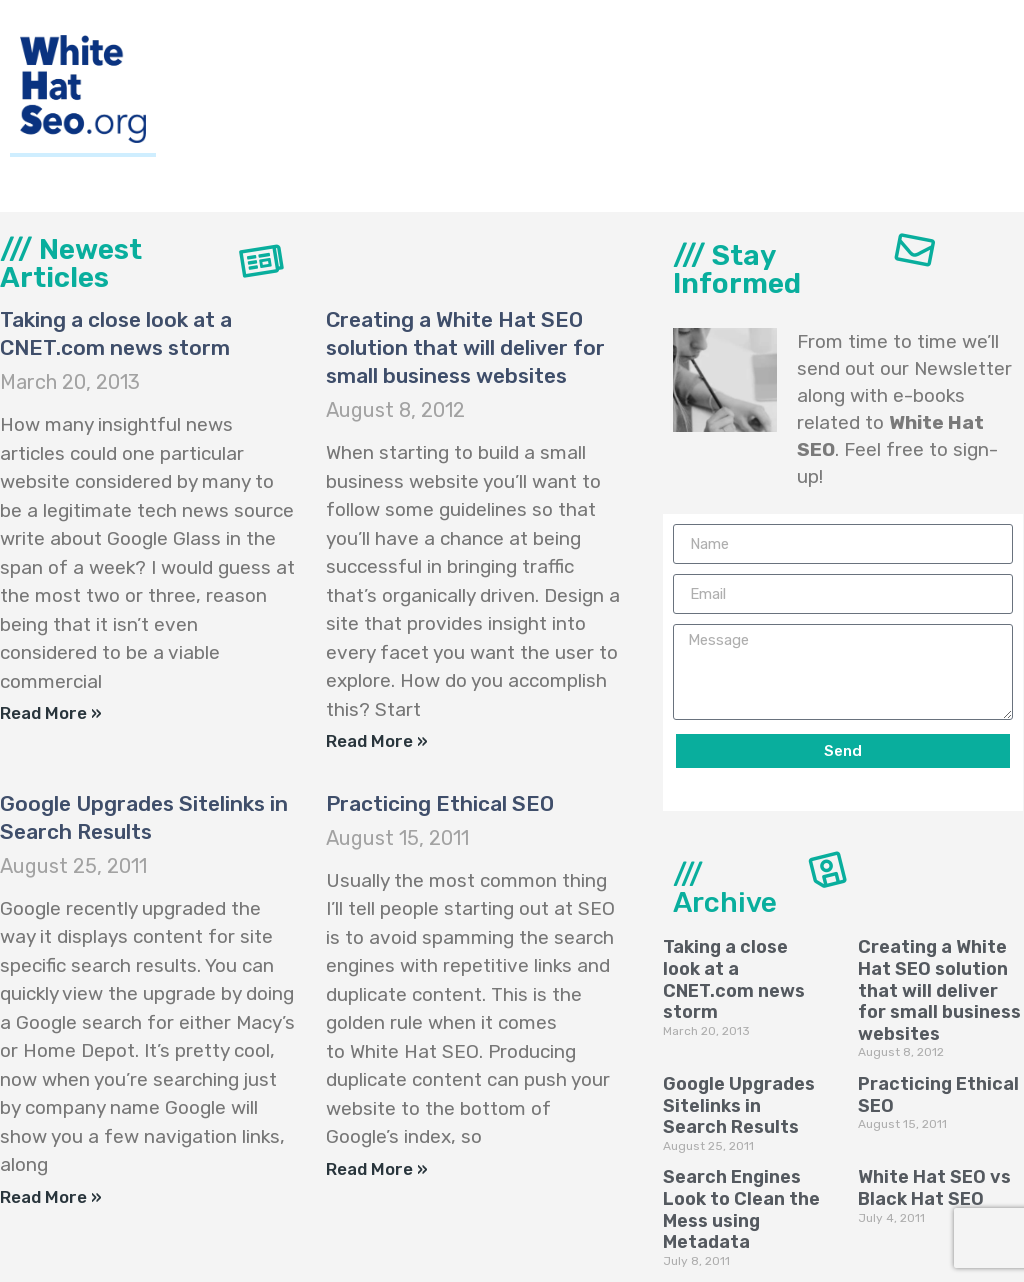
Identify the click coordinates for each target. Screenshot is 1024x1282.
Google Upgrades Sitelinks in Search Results (739, 1105)
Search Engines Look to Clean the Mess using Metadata (741, 1209)
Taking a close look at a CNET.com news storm (734, 979)
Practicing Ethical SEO (440, 803)
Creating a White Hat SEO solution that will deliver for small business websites (465, 347)
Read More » (51, 713)
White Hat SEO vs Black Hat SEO (934, 1188)
